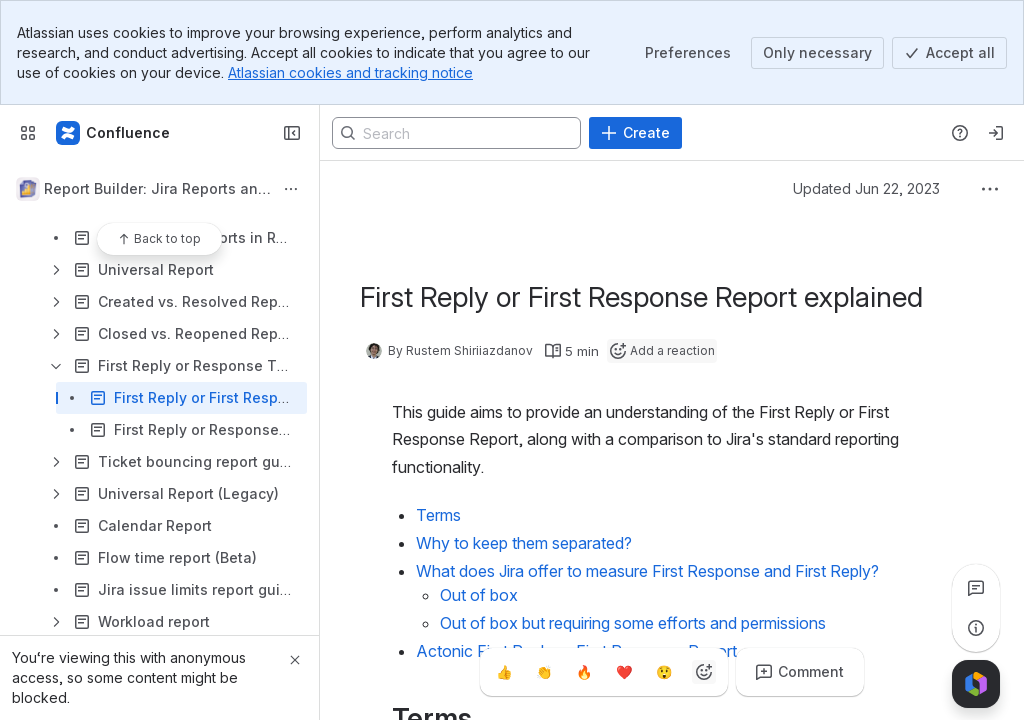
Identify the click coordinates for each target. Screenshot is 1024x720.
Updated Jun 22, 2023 (866, 188)
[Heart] (624, 672)
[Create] (635, 133)
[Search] (456, 133)
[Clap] (544, 672)
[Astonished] (664, 672)
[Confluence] (114, 133)
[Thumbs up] (504, 672)
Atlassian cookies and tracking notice (350, 72)
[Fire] (584, 672)
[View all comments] (976, 588)
